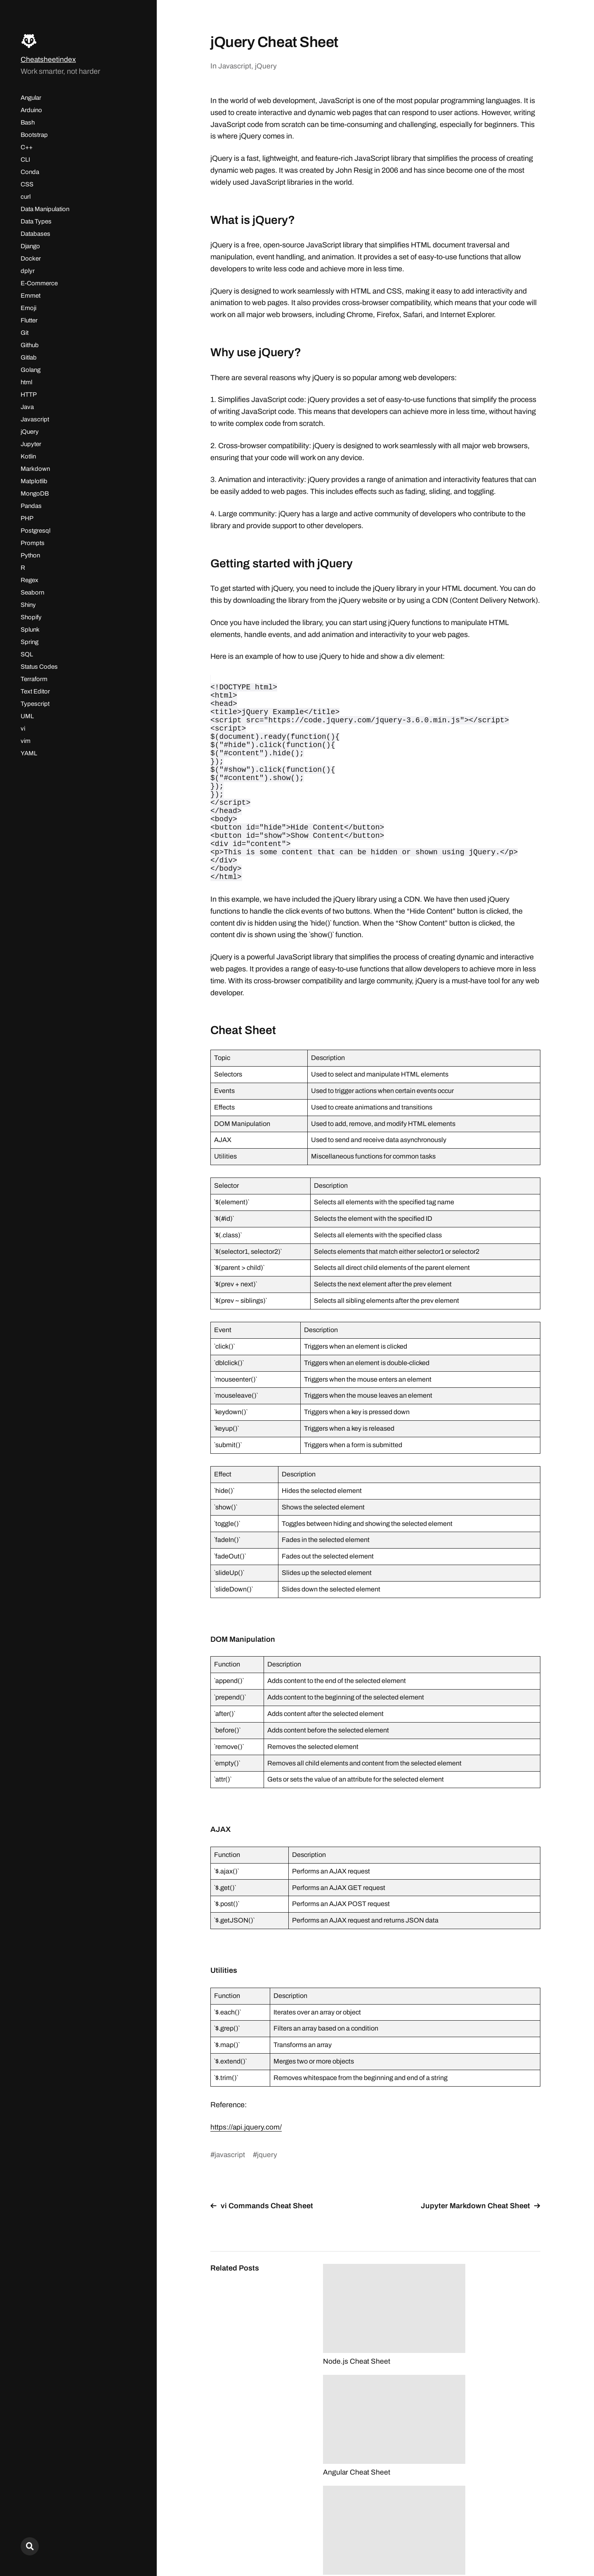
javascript (230, 2196)
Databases (35, 233)
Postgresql (35, 530)
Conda (30, 172)
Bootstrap (34, 135)
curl (26, 196)
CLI (25, 159)
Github (30, 345)
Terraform (34, 679)
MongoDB (35, 493)
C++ (27, 147)
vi (23, 728)
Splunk (30, 629)
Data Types (36, 221)
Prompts (33, 543)
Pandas (31, 506)
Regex (29, 580)
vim (26, 741)
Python (30, 555)
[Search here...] (30, 2546)
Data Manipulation (45, 209)
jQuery (30, 431)
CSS (27, 184)
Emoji (28, 308)
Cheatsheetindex (48, 59)
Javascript (35, 419)
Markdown (35, 468)
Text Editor (35, 691)
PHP (27, 518)
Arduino (31, 110)
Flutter (29, 320)
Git (24, 332)
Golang (30, 370)
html (26, 382)
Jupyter (31, 444)
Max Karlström (518, 2539)
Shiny (28, 605)
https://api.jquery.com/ (246, 2168)
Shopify (31, 617)
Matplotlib (34, 481)
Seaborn (32, 592)
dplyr (28, 271)
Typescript (35, 703)
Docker (31, 258)
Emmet (30, 295)
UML (27, 716)
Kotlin (28, 456)
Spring (29, 642)
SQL (27, 654)
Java (27, 407)
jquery (268, 2196)
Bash (28, 122)
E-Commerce (39, 283)
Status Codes (39, 666)
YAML (29, 753)
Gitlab (29, 357)
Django (30, 246)
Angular (31, 97)
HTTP (29, 394)
